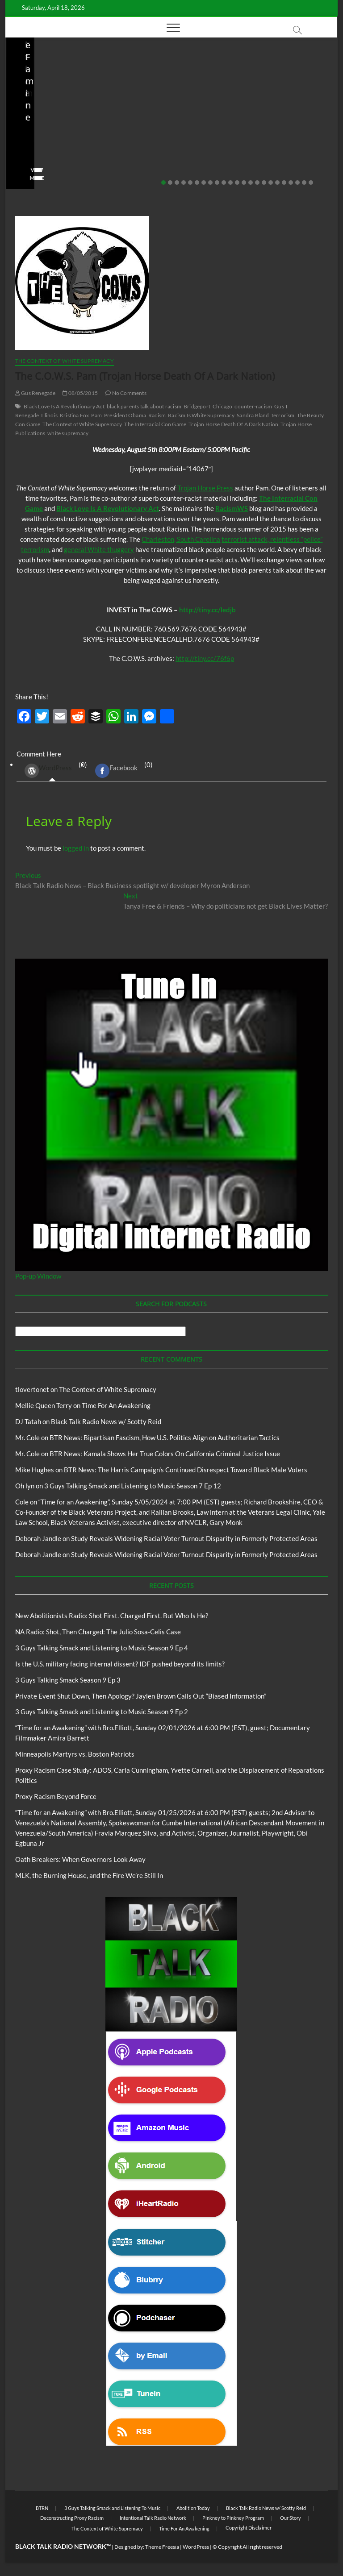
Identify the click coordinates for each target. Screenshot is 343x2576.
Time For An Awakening (116, 1405)
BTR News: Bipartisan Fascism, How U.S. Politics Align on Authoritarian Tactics (165, 1437)
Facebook (116, 771)
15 (257, 182)
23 (311, 182)
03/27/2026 (261, 152)
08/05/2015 (80, 393)
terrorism (283, 415)
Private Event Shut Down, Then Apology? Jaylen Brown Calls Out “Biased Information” (140, 1696)
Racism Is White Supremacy (201, 415)
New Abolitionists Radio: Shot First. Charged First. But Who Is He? (111, 1616)
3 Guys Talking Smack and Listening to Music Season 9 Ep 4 (101, 1648)
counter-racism (253, 406)
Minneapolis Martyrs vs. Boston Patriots (74, 1754)
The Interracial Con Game (155, 424)
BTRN (42, 2508)
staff (116, 152)
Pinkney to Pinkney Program (233, 2518)
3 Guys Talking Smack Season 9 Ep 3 (68, 1680)
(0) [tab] (52, 770)
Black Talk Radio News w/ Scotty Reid (106, 1421)
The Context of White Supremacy (64, 360)
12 (237, 182)
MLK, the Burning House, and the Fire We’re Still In (89, 1875)
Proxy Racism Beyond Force (55, 1796)
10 (224, 182)
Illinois (49, 415)
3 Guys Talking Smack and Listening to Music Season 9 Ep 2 (101, 1712)
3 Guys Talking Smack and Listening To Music (112, 2508)
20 (291, 182)
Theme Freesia (162, 2546)
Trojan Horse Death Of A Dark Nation (233, 424)
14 (250, 182)
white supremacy (67, 433)
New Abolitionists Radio (157, 101)
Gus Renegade (35, 393)
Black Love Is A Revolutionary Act (64, 406)
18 (277, 182)
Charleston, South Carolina (181, 539)
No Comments (128, 164)
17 (270, 182)
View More (13, 178)
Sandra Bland (253, 415)
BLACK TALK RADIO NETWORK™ (63, 2546)
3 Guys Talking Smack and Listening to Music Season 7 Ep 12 (132, 1486)
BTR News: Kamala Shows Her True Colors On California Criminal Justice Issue (165, 1454)
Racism (157, 415)
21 (297, 182)
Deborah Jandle (38, 1538)
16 (264, 182)
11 (230, 182)
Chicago (222, 406)
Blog (17, 82)
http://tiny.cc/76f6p (205, 658)
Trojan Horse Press (205, 488)
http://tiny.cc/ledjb (207, 610)
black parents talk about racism (144, 406)
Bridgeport (197, 406)
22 (304, 182)
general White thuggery (99, 549)
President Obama (125, 415)
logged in (76, 848)
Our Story (290, 2518)
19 (284, 182)
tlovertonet (32, 1389)
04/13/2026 (151, 152)
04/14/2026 (40, 152)
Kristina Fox (74, 415)
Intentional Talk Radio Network (153, 2518)
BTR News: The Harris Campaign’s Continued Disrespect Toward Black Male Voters (185, 1470)
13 (244, 182)
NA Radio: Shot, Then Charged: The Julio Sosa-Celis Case (149, 128)
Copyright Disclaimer (249, 2527)
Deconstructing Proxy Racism (72, 2518)
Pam (96, 415)
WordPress (48, 771)
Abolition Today (193, 2508)
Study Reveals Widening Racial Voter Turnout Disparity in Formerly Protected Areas (194, 1538)
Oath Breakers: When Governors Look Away (80, 1859)
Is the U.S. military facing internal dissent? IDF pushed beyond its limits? (258, 122)
